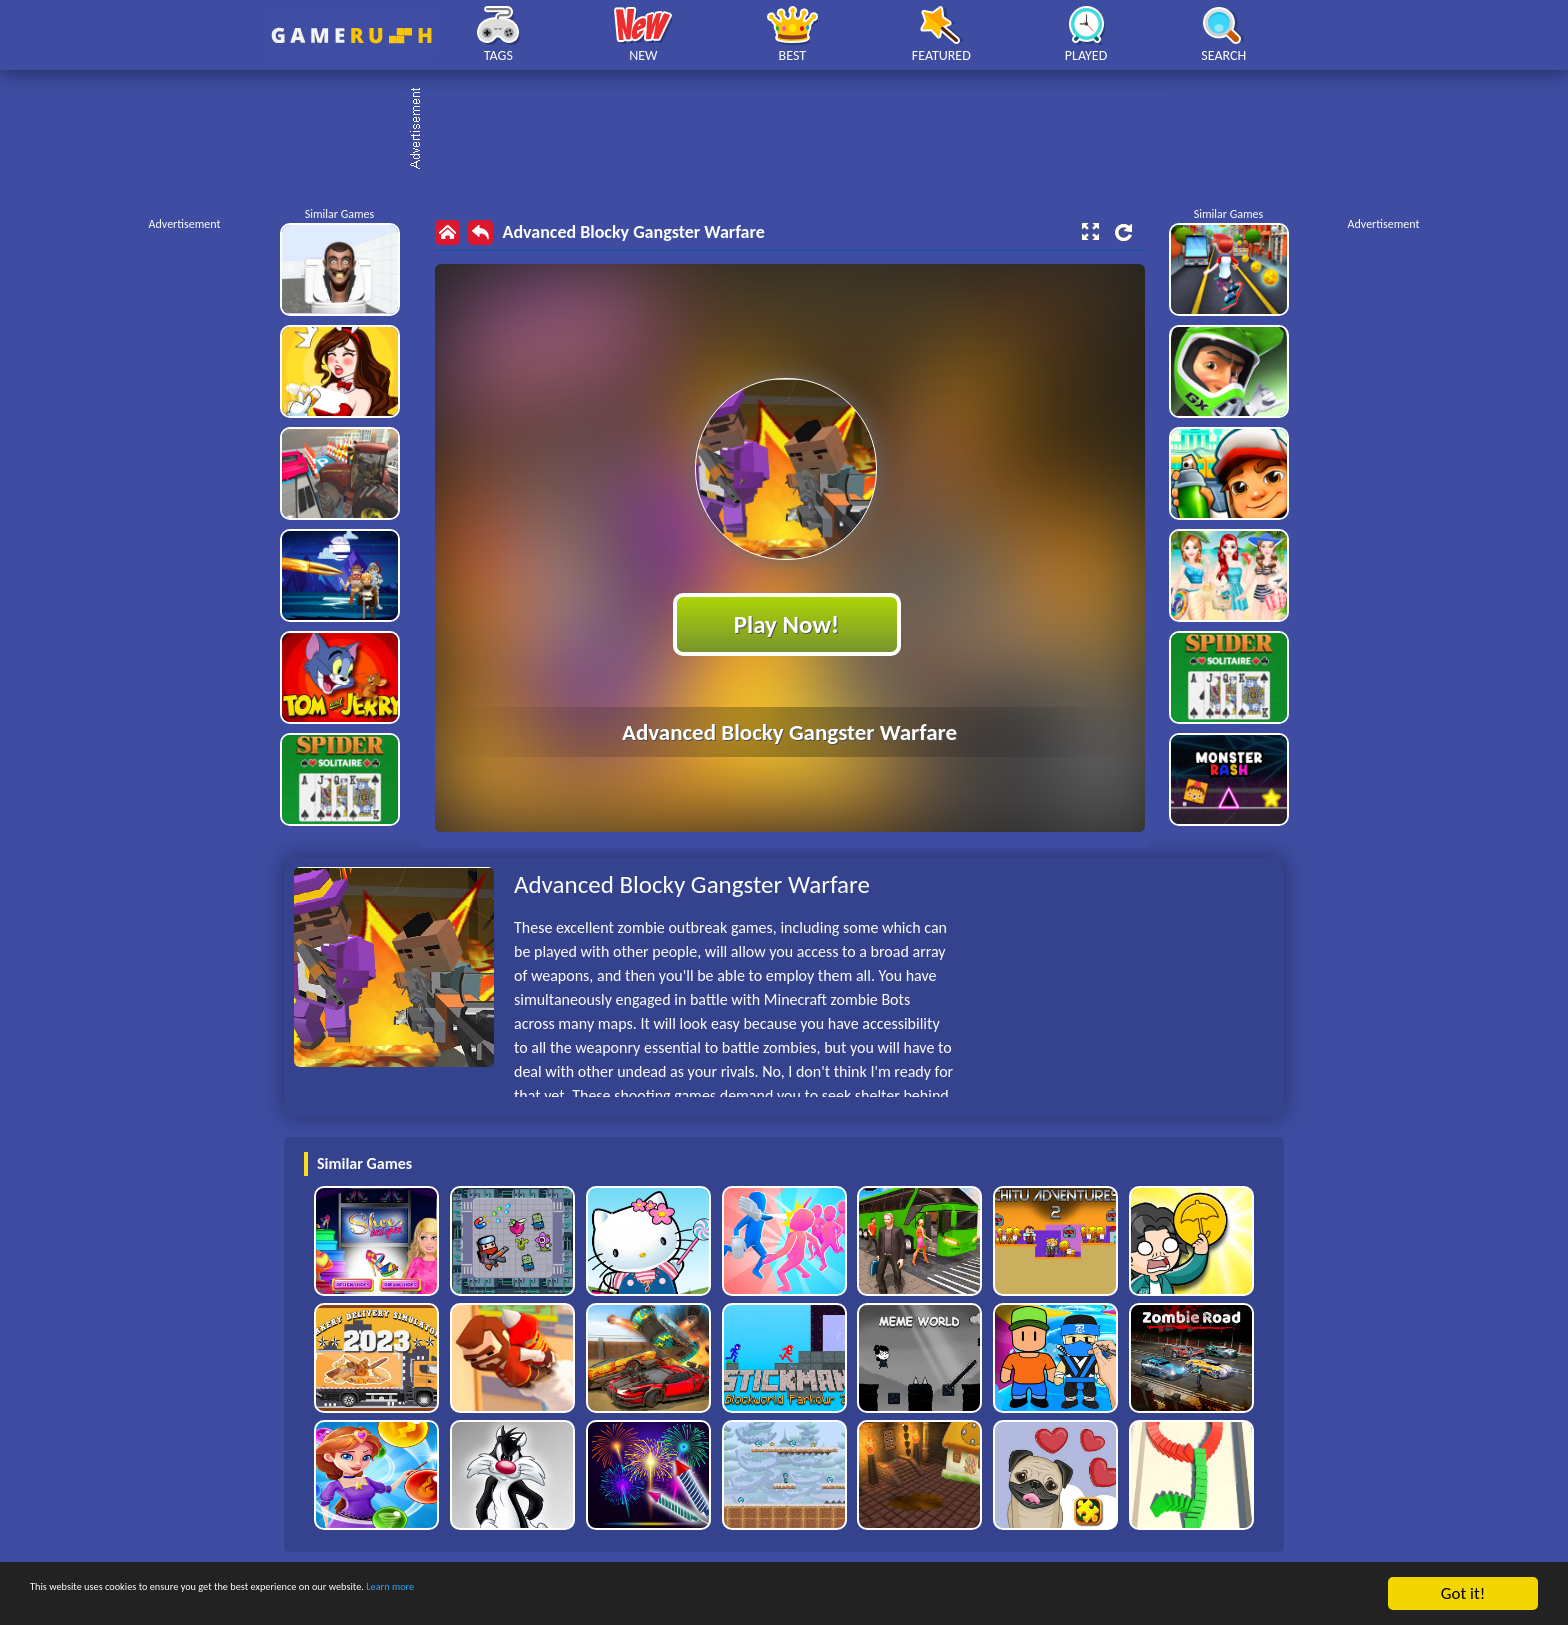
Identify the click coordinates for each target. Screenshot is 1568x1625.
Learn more (624, 1595)
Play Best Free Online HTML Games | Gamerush (351, 35)
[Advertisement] (794, 130)
